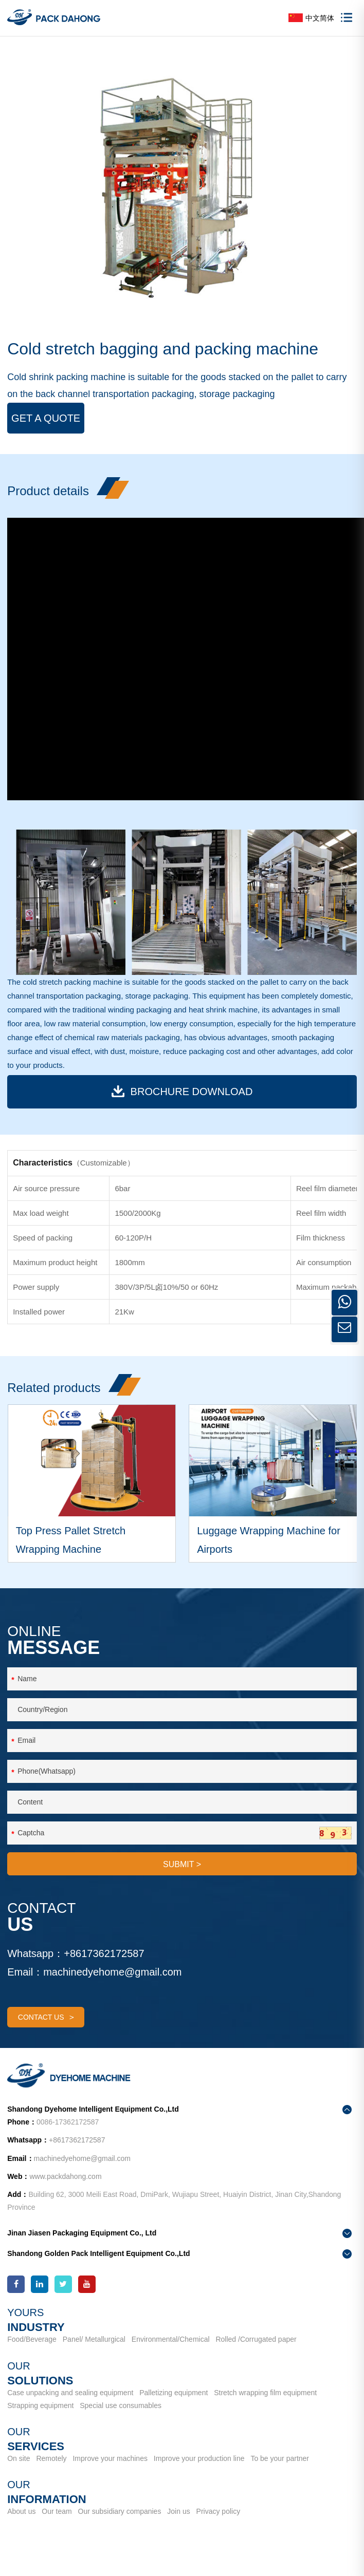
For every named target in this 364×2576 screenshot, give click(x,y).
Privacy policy (218, 2511)
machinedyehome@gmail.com (112, 1972)
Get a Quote (45, 418)
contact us (46, 2017)
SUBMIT (182, 1864)
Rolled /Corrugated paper (255, 2339)
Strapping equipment (40, 2405)
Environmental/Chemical (171, 2339)
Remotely (51, 2458)
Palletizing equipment (173, 2393)
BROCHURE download (182, 1091)
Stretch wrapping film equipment (265, 2393)
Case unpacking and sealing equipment (70, 2393)
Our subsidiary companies (119, 2511)
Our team (56, 2511)
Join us (178, 2511)
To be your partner (279, 2458)
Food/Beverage (32, 2339)
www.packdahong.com (65, 2176)
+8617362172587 (104, 1953)
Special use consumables (120, 2405)
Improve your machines (110, 2458)
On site (18, 2458)
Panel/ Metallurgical (94, 2339)
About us (21, 2511)
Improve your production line (199, 2458)
